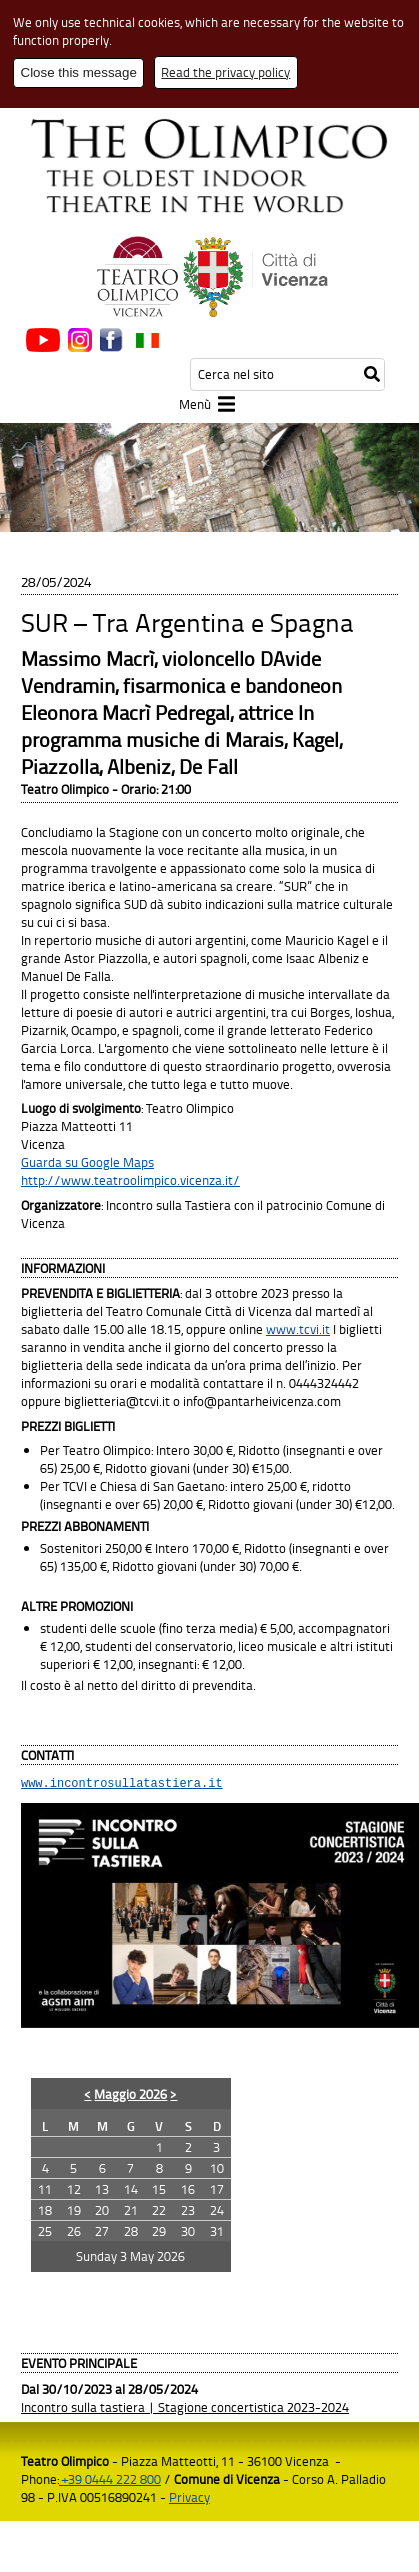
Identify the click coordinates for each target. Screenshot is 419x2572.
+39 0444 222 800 (110, 2482)
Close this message (79, 72)
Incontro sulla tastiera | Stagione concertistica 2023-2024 (185, 2410)
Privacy (189, 2500)
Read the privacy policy (225, 72)
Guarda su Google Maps (87, 1162)
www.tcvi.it (298, 1329)
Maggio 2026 (130, 2097)
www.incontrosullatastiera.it (122, 1785)
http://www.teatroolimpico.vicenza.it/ (130, 1180)
